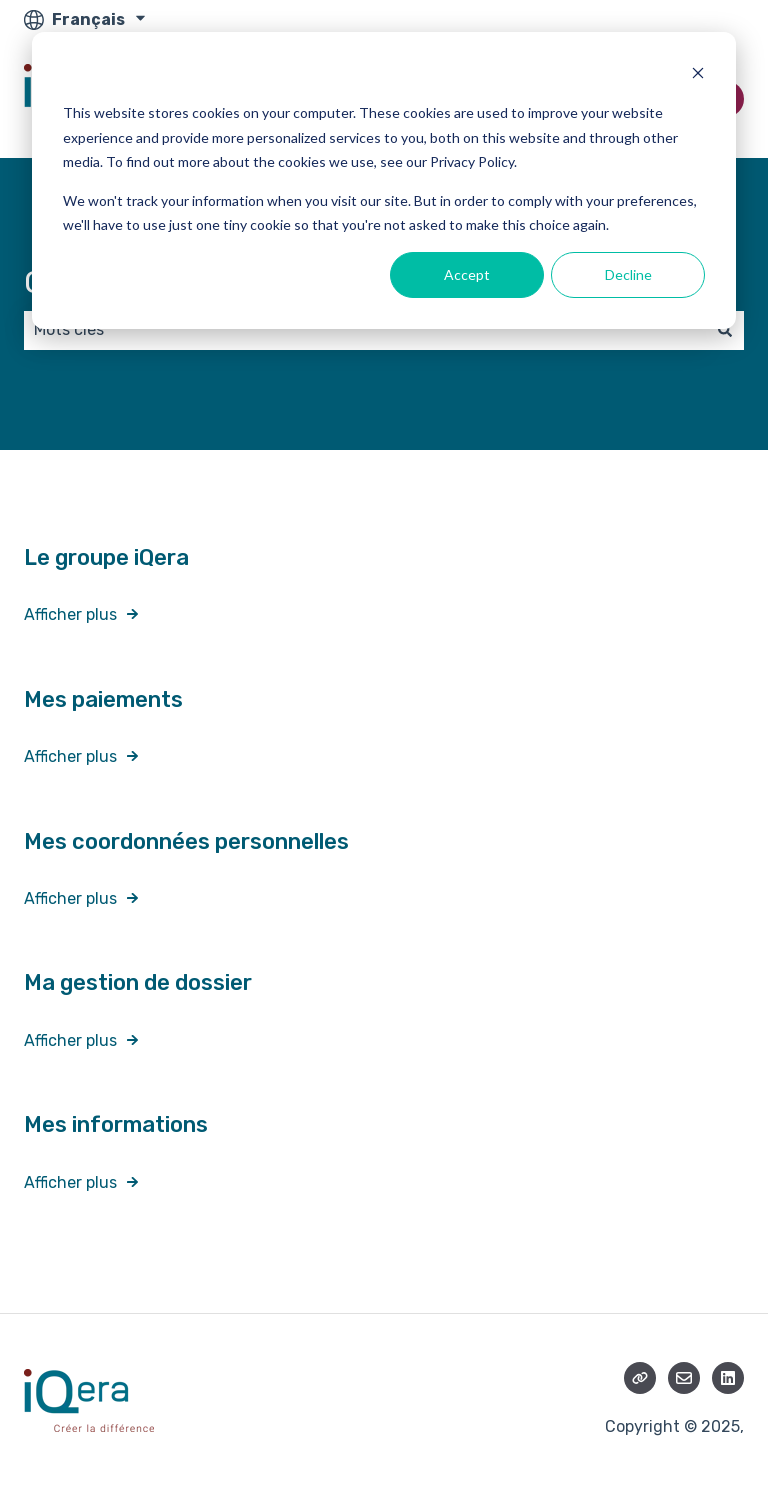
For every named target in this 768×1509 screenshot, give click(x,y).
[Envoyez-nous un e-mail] (684, 1378)
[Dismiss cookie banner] (698, 75)
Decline (628, 274)
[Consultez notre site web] (640, 1378)
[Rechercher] (725, 330)
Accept (467, 274)
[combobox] (365, 330)
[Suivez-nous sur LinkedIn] (728, 1378)
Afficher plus (70, 614)
